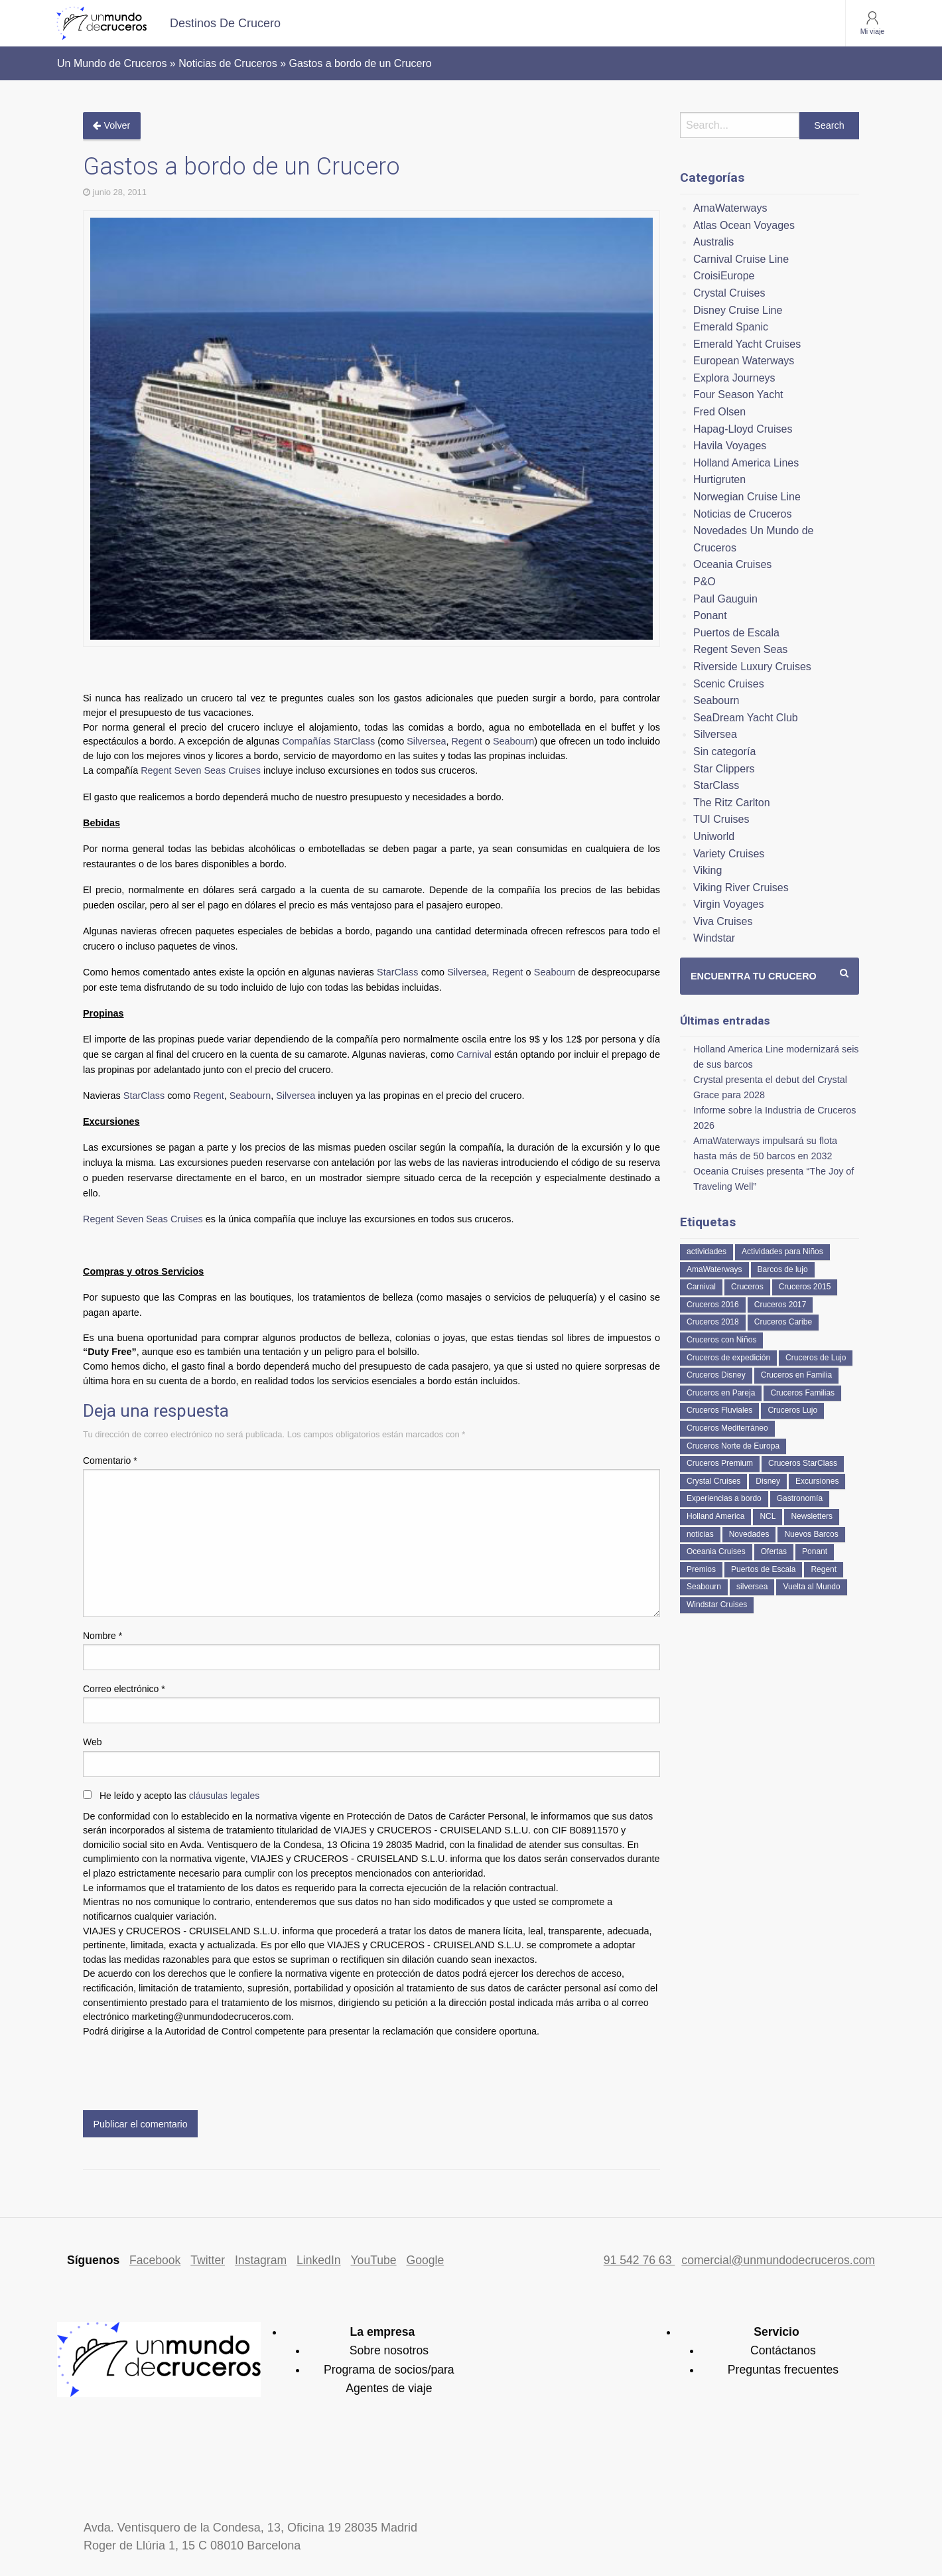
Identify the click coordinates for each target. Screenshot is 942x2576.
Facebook (154, 2260)
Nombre (102, 1635)
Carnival (475, 1054)
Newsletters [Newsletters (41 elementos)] (812, 1516)
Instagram (261, 2260)
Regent (466, 741)
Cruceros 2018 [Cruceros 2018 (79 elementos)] (713, 1321)
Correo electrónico (124, 1688)
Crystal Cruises (729, 293)
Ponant (710, 615)
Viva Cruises (723, 921)
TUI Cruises (721, 819)
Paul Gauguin (725, 599)
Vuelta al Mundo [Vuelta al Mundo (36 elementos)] (811, 1586)
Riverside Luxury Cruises (752, 666)
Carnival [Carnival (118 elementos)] (701, 1286)
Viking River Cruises (741, 887)
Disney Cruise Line (737, 310)
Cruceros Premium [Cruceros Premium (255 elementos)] (720, 1463)
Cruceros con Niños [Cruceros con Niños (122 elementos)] (721, 1339)
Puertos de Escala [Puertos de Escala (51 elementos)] (763, 1569)
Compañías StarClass (328, 741)
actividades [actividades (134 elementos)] (706, 1251)
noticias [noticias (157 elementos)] (700, 1534)
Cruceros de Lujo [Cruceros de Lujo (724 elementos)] (815, 1357)
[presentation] (184, 2071)
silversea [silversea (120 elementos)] (752, 1586)
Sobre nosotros (389, 2350)
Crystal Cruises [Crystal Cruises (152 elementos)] (713, 1481)
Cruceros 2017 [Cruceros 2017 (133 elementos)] (780, 1304)
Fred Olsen (719, 411)
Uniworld (713, 836)
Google (425, 2260)
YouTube (373, 2260)
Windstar (714, 938)
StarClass (397, 972)
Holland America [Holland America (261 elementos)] (715, 1516)
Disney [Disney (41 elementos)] (768, 1481)
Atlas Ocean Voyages (744, 225)
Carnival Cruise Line (741, 259)
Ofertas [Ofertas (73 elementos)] (774, 1551)
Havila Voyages (729, 445)
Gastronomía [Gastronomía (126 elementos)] (800, 1498)
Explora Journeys (734, 378)
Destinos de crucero (225, 23)
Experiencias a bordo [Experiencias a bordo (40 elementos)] (724, 1498)
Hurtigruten (719, 479)
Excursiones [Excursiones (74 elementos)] (817, 1481)
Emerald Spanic (730, 326)
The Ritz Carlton (731, 802)
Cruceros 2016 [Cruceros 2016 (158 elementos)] (713, 1304)
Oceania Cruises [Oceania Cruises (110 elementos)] (716, 1551)
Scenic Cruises (728, 683)
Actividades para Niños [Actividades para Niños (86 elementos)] (782, 1251)
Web (92, 1742)
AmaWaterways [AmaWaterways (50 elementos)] (714, 1269)
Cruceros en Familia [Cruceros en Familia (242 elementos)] (796, 1375)
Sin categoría (724, 751)
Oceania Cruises (732, 564)
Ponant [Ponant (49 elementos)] (814, 1551)
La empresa (382, 2331)
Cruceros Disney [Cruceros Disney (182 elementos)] (716, 1375)
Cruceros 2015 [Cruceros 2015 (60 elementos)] (805, 1286)
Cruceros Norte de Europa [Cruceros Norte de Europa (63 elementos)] (733, 1446)
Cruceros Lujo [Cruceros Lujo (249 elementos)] (792, 1410)
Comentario (110, 1460)
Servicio (776, 2331)
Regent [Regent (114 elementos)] (824, 1569)
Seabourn (513, 741)
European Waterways (743, 360)
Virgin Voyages (728, 904)
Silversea (426, 741)
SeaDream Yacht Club (745, 717)
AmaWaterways (730, 208)
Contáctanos (783, 2350)
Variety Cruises (728, 853)
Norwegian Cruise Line (747, 496)
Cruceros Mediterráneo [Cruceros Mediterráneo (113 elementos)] (727, 1428)
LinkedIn (319, 2260)
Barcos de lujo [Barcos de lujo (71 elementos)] (783, 1269)
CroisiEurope (723, 275)
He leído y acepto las (179, 1795)
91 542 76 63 (639, 2260)
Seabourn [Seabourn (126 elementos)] (704, 1586)
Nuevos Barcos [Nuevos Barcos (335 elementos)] (811, 1534)
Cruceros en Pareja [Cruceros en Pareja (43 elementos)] (721, 1392)
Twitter (207, 2260)
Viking (707, 870)
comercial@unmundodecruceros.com (778, 2260)
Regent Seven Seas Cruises (201, 770)
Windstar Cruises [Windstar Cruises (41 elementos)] (717, 1604)
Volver (111, 125)
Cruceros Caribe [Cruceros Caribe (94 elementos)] (783, 1321)
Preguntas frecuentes (783, 2369)
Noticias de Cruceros (742, 514)
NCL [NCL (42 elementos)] (767, 1516)
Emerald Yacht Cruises (747, 344)
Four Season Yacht (738, 394)
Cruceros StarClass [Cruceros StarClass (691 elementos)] (802, 1463)
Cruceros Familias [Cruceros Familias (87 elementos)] (802, 1392)
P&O (704, 581)
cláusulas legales (224, 1795)
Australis (713, 242)
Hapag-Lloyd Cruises (742, 429)
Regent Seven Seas (740, 649)
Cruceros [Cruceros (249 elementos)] (747, 1286)
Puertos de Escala (736, 632)
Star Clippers (723, 768)
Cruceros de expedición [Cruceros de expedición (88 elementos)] (728, 1357)
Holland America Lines (746, 462)
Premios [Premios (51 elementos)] (701, 1569)
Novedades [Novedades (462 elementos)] (749, 1534)
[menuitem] (225, 23)
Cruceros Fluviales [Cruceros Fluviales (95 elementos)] (719, 1410)
